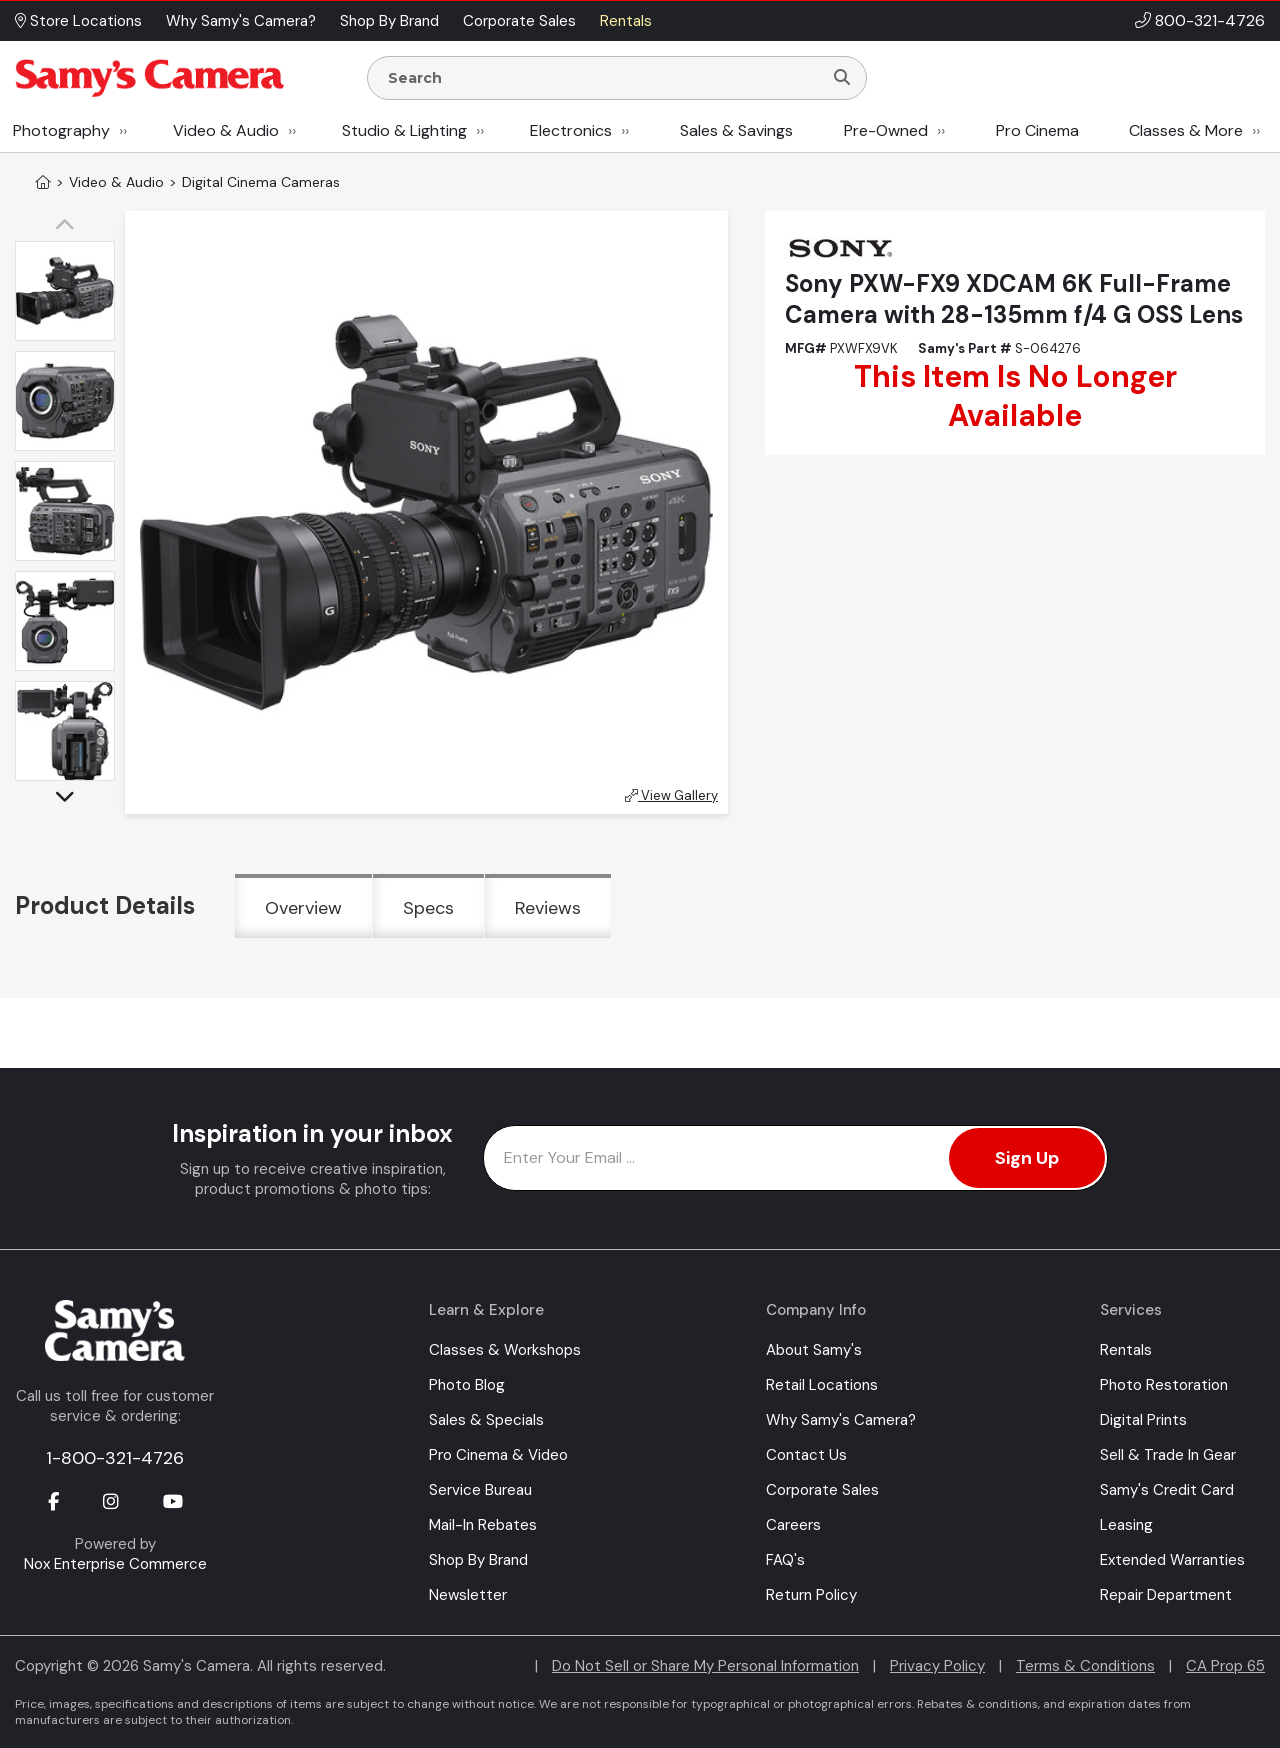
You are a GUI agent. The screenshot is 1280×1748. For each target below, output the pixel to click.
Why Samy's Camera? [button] (241, 21)
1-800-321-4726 (115, 1458)
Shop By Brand (478, 1560)
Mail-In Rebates (483, 1525)
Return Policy (811, 1595)
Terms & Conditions (1085, 1666)
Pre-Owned (886, 130)
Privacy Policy (937, 1666)
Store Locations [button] (78, 21)
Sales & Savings (736, 130)
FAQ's (785, 1560)
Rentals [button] (626, 21)
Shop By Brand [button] (389, 21)
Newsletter (468, 1595)
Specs (428, 908)
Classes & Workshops (505, 1350)
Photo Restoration (1164, 1385)
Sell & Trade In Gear (1168, 1455)
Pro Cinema (1037, 130)
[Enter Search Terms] (603, 78)
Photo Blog (467, 1385)
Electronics (571, 130)
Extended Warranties (1172, 1560)
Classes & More (1186, 130)
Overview (303, 908)
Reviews (548, 908)
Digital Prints (1143, 1420)
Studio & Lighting (404, 130)
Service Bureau (480, 1490)
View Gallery (671, 795)
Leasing (1126, 1525)
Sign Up (1027, 1158)
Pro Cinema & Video (498, 1455)
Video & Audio (226, 130)
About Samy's (814, 1350)
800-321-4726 (1210, 20)
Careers (793, 1525)
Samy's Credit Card (1167, 1490)
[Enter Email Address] (795, 1158)
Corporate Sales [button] (519, 21)
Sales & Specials (486, 1420)
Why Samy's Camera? (841, 1420)
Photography (61, 130)
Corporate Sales (822, 1490)
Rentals (1126, 1350)
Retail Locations (822, 1385)
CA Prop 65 (1225, 1666)
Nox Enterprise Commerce (115, 1564)
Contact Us (806, 1455)
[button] (70, 226)
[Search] (842, 78)
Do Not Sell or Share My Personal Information (705, 1666)
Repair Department (1166, 1595)
